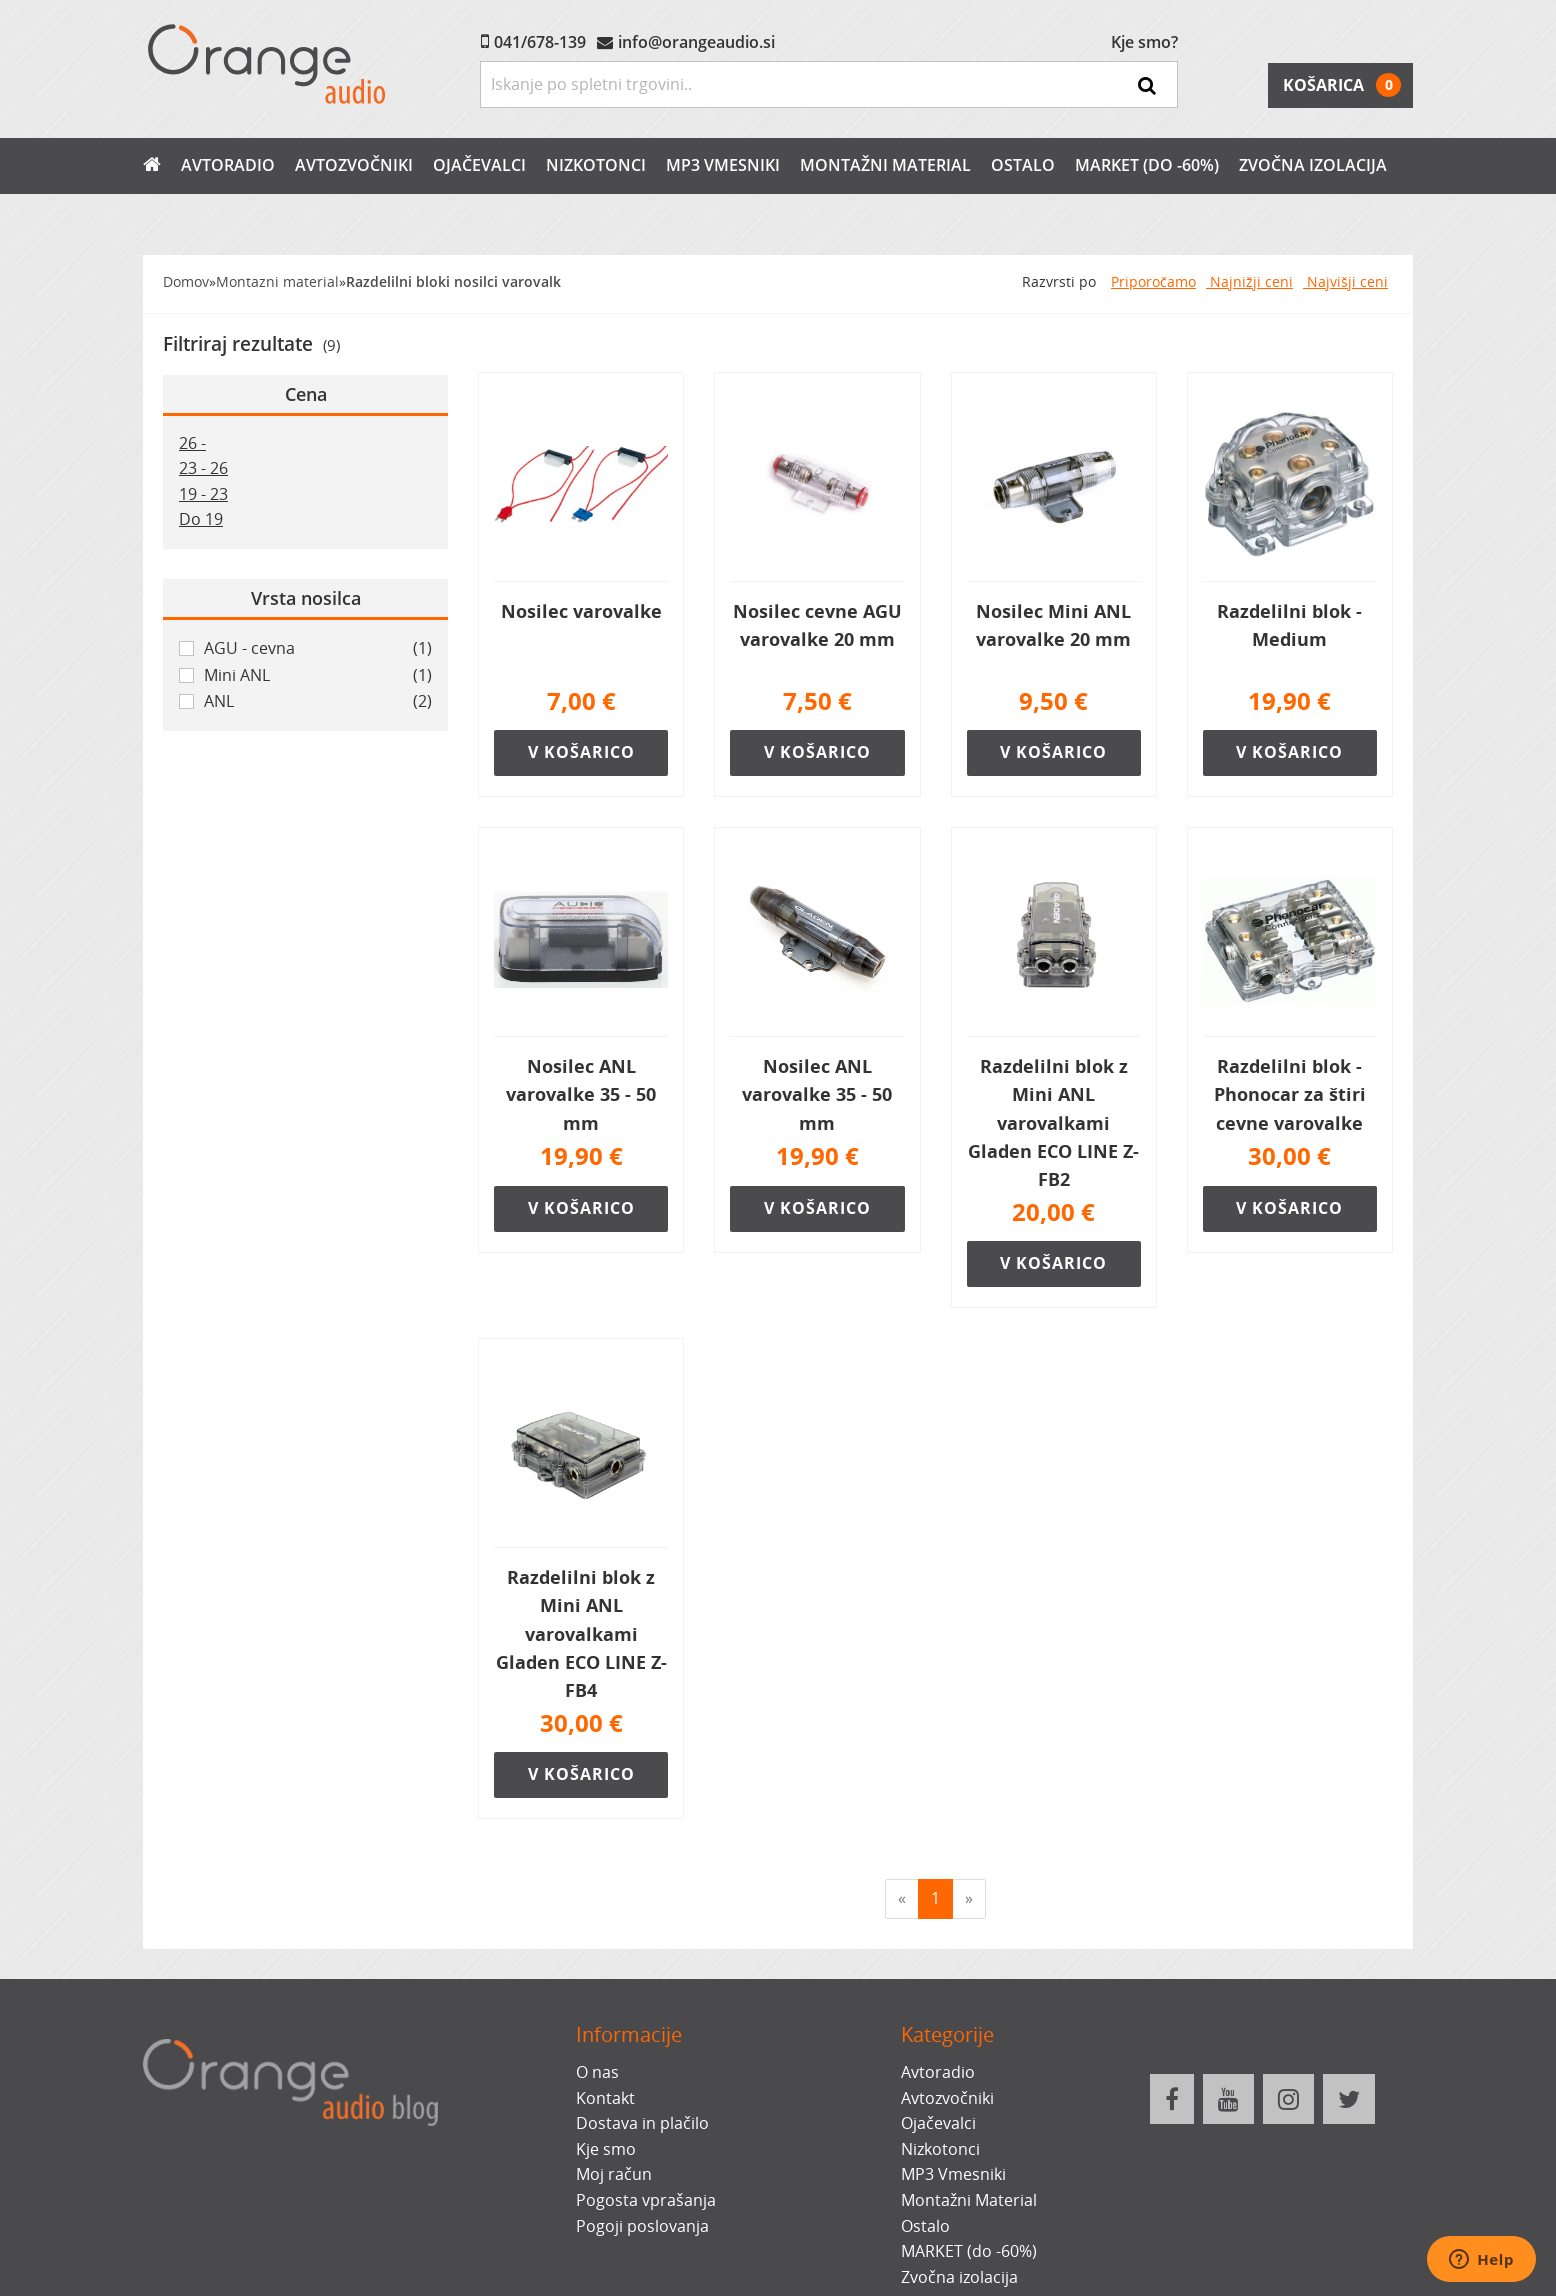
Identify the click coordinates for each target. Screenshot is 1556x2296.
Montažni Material (885, 165)
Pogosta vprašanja (646, 2200)
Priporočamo (1153, 281)
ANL (318, 702)
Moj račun (614, 2174)
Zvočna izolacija (1313, 165)
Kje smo (606, 2149)
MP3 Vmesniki (723, 165)
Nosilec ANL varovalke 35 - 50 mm (581, 1094)
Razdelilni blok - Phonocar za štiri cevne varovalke (1290, 1094)
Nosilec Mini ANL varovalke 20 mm (1053, 625)
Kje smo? (1144, 42)
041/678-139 (540, 42)
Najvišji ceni (1345, 281)
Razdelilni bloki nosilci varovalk (453, 281)
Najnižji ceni (1249, 281)
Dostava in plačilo (642, 2123)
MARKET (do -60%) (1147, 165)
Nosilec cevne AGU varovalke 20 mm (817, 625)
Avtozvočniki (354, 165)
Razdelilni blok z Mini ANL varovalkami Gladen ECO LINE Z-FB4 (581, 1633)
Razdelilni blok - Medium (1289, 625)
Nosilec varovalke (581, 611)
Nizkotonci (596, 165)
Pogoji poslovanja (642, 2226)
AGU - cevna (318, 649)
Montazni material (277, 281)
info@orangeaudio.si (696, 42)
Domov (186, 281)
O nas (597, 2072)
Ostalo (1023, 165)
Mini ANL (318, 676)
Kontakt (605, 2098)
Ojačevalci (479, 165)
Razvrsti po (1059, 281)
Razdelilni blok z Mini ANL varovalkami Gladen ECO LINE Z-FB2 (1053, 1122)
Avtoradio (228, 165)
